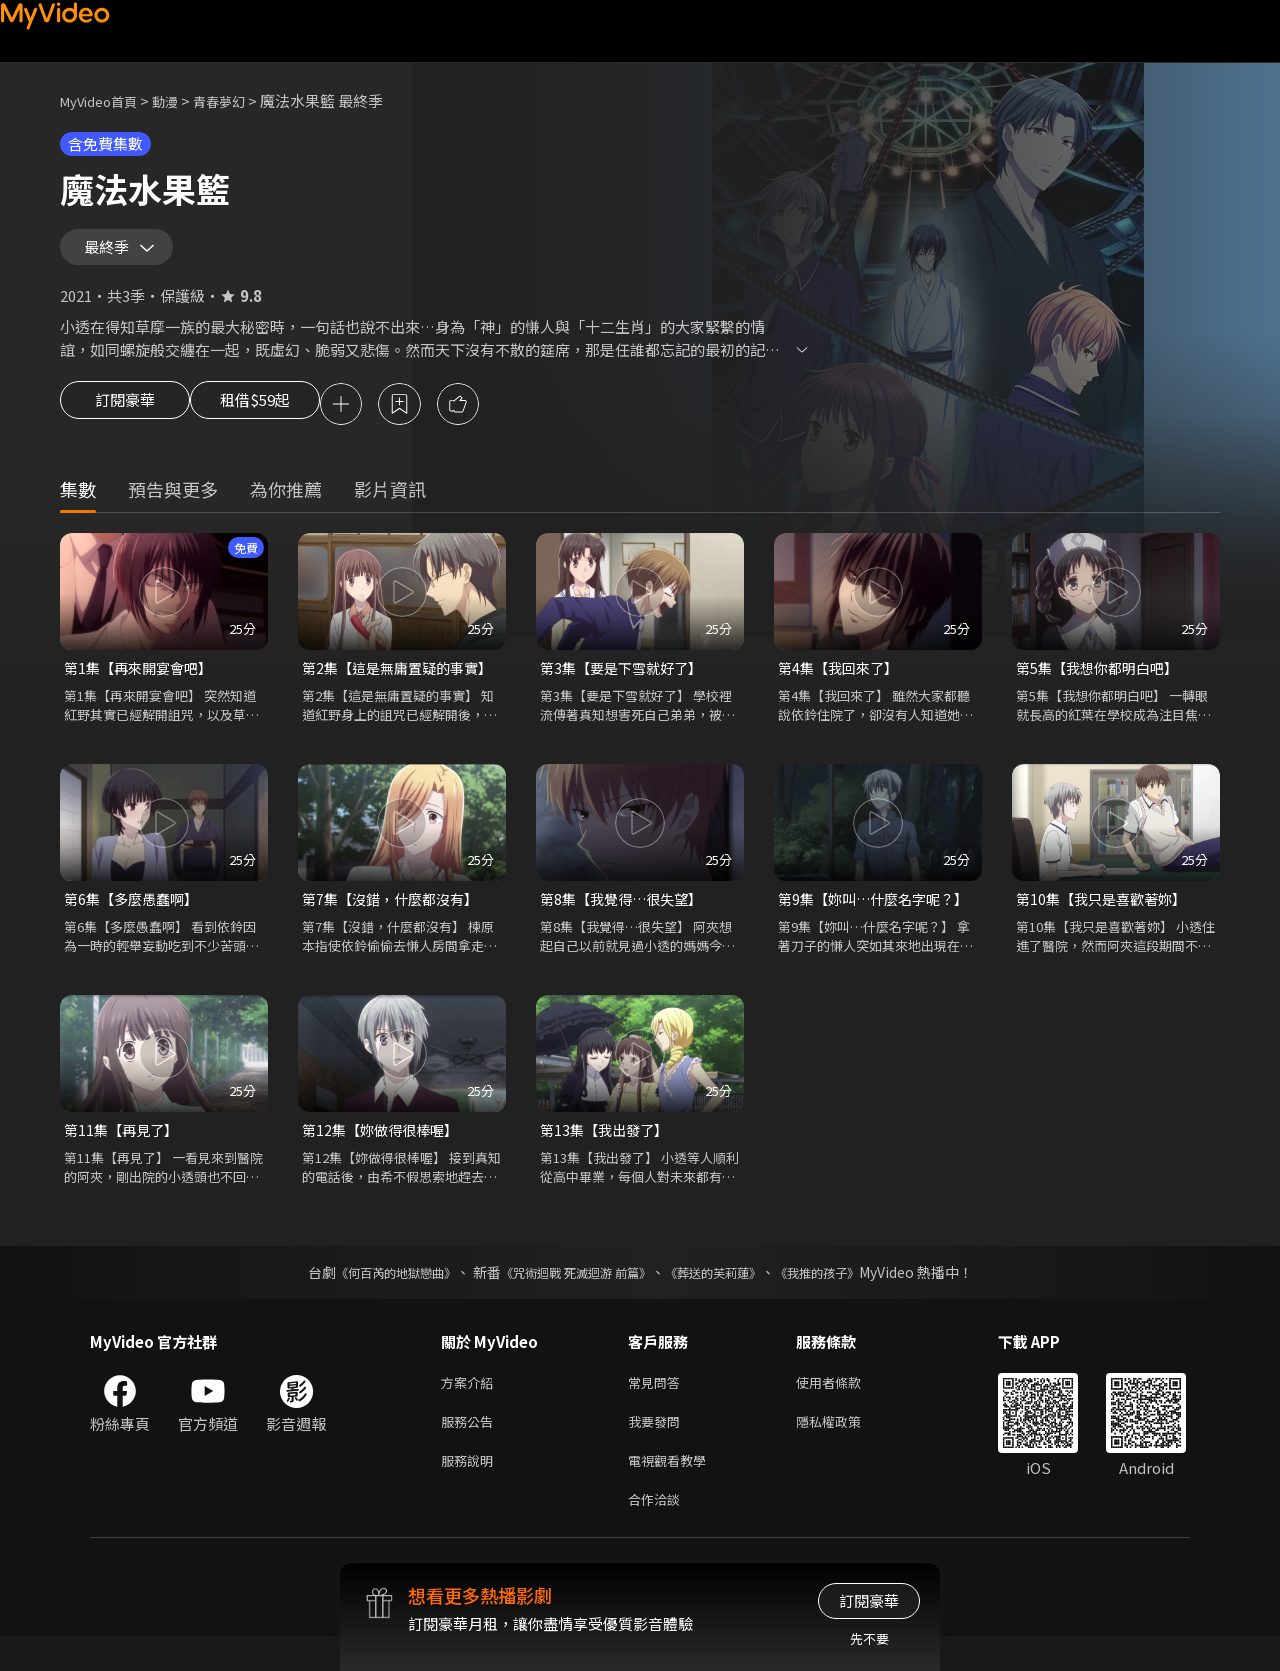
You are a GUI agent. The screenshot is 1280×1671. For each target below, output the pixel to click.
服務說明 (471, 1490)
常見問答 (658, 1406)
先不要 (869, 1638)
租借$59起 (273, 420)
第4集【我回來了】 (842, 685)
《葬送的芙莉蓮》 (728, 1295)
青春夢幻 (241, 100)
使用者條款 (845, 1406)
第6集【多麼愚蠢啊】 (135, 918)
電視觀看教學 (673, 1490)
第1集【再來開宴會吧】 (143, 685)
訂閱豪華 (125, 420)
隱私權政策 (845, 1448)
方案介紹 (471, 1406)
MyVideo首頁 (105, 100)
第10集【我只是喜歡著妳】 (1106, 918)
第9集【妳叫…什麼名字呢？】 (878, 918)
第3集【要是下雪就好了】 (626, 685)
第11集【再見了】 (124, 1151)
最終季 (111, 254)
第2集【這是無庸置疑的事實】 (402, 685)
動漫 (181, 100)
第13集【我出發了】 (608, 1151)
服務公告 (471, 1448)
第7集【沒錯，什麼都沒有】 (396, 918)
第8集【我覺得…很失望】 (626, 918)
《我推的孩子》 (847, 1295)
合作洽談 (658, 1532)
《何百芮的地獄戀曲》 (369, 1295)
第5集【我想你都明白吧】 (1102, 685)
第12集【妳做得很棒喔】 (385, 1151)
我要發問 (658, 1448)
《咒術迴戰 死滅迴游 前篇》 (571, 1295)
